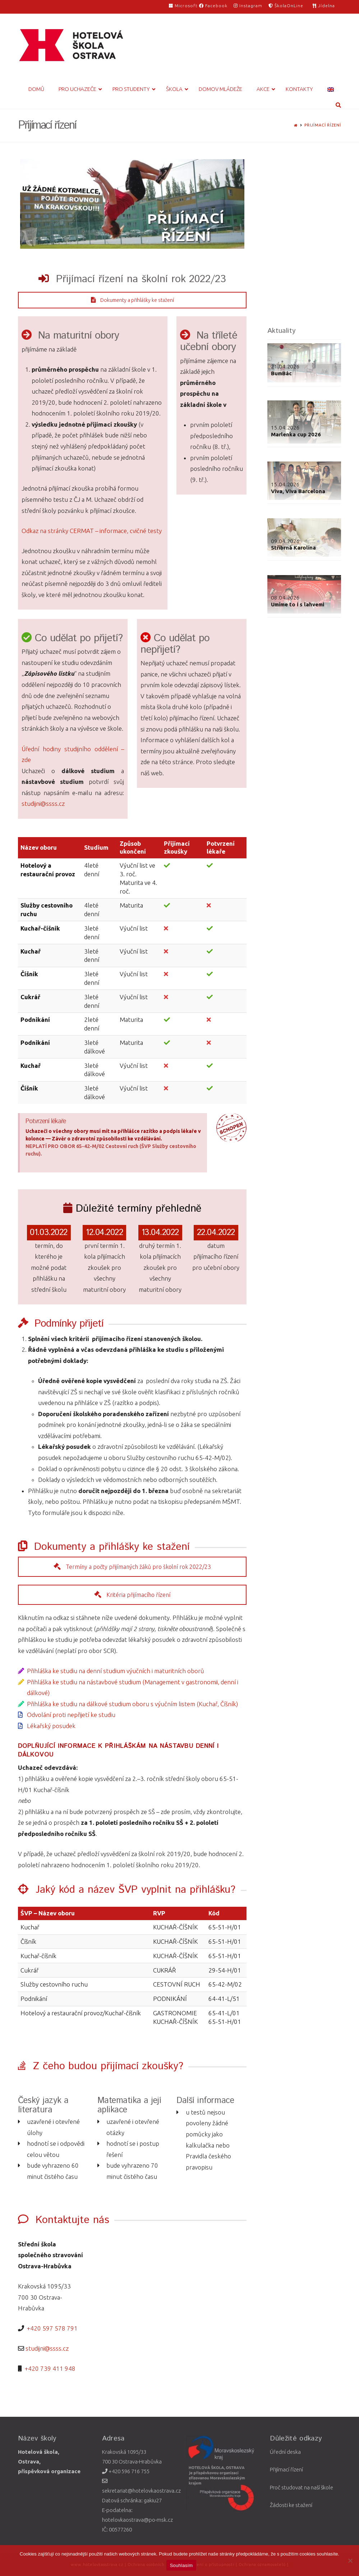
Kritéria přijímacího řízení (132, 1595)
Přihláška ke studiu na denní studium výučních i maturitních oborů (115, 1670)
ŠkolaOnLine (285, 5)
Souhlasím (181, 2565)
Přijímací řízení (322, 125)
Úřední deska (285, 2452)
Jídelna (324, 5)
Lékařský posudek (51, 1725)
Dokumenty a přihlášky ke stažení (132, 300)
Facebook (213, 5)
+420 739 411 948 (50, 2368)
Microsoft (184, 5)
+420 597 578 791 (52, 2328)
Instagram (248, 5)
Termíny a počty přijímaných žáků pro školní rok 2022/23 (132, 1566)
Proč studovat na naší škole (301, 2487)
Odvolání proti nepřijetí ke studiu (71, 1714)
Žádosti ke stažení (291, 2505)
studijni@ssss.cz (43, 803)
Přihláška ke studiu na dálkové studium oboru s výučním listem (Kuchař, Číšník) (132, 1703)
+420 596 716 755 (125, 2471)
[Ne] (350, 2560)
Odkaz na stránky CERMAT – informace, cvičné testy (92, 530)
